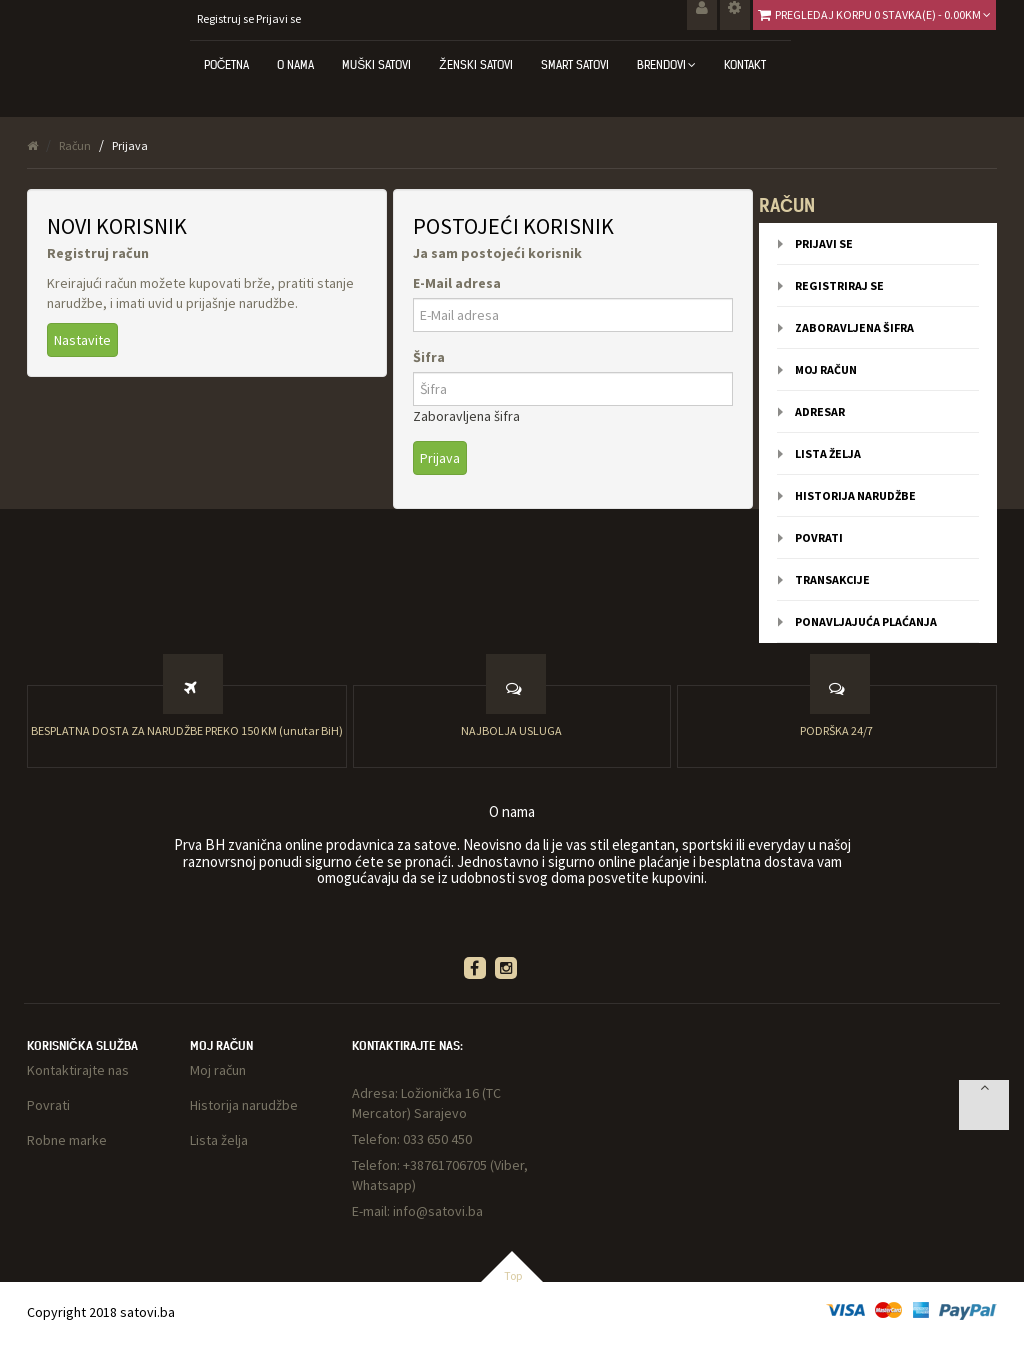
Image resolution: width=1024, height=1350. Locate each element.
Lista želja (828, 453)
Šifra (429, 357)
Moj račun (826, 369)
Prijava (130, 145)
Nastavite (82, 340)
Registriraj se (839, 285)
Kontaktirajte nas (78, 1070)
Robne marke (67, 1140)
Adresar (820, 411)
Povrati (819, 537)
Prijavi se (278, 18)
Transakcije (832, 579)
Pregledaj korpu (883, 14)
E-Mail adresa (457, 283)
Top (513, 1275)
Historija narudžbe (855, 495)
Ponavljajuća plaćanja (866, 621)
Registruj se (225, 18)
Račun (75, 145)
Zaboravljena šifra (466, 416)
